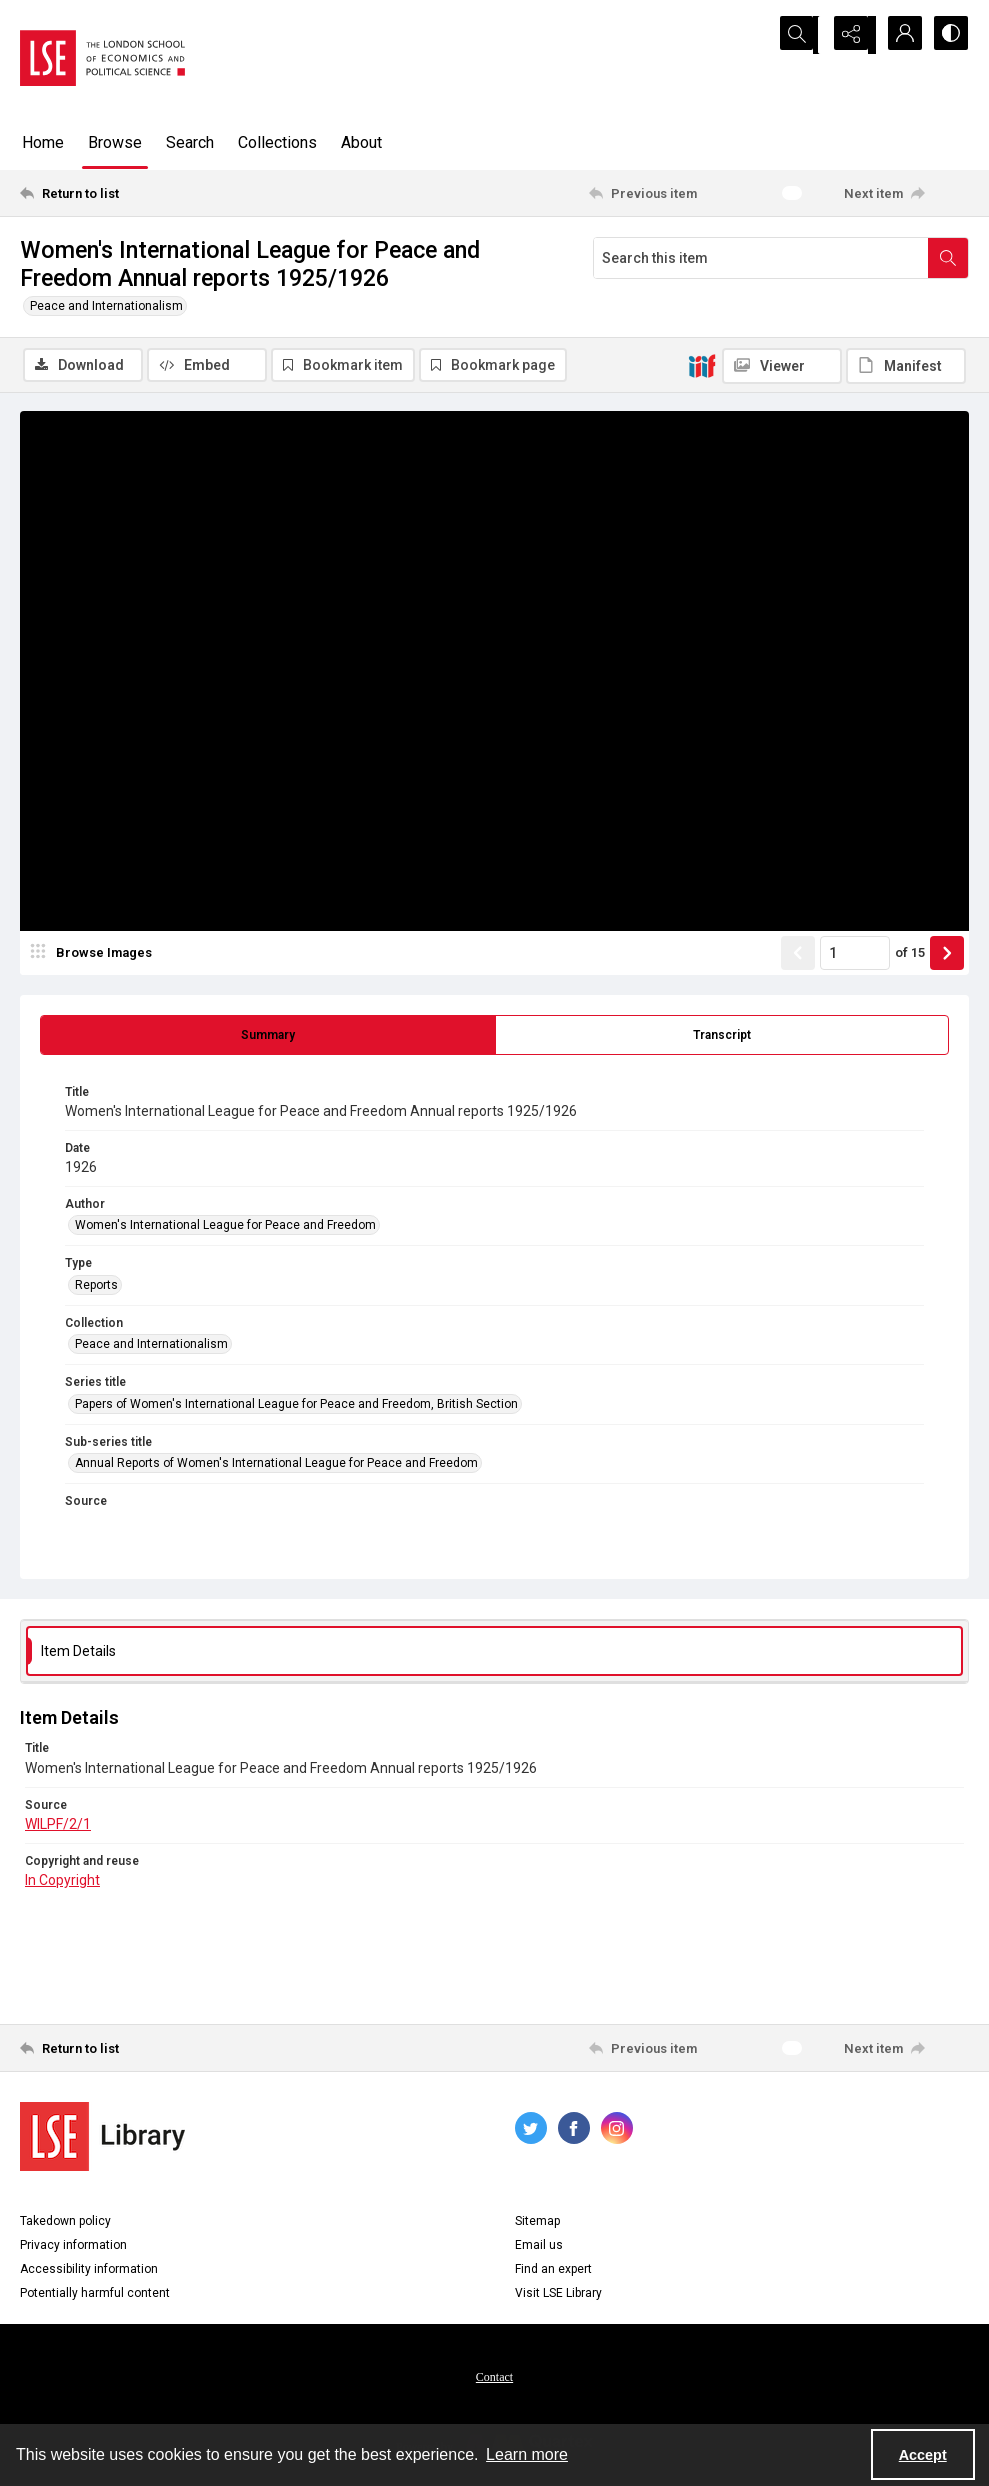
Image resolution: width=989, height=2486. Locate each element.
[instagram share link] (617, 2130)
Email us (539, 2247)
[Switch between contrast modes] (949, 35)
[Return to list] (148, 193)
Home (43, 142)
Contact (494, 2379)
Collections (277, 142)
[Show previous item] (798, 955)
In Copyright (62, 1882)
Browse (115, 142)
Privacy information (73, 2247)
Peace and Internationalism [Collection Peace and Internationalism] (151, 1346)
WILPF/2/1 (58, 1826)
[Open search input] (799, 35)
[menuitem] (494, 2378)
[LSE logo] (102, 58)
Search (190, 142)
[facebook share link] (574, 2130)
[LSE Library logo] (102, 2138)
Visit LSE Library (558, 2295)
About (361, 142)
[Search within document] (948, 258)
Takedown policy (65, 2223)
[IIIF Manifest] (906, 366)
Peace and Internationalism (106, 306)
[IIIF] (702, 365)
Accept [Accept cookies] (923, 2455)
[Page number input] (855, 955)
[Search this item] (761, 258)
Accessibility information (89, 2271)
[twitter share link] (531, 2130)
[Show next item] (947, 955)
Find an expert (553, 2271)
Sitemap (537, 2223)
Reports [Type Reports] (96, 1287)
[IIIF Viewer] (782, 366)
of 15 (910, 954)
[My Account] (899, 35)
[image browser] (95, 955)
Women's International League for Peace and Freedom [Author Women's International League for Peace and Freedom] (225, 1227)
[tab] (268, 1037)
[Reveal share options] (849, 35)
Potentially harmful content (95, 2295)
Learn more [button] (527, 2454)
